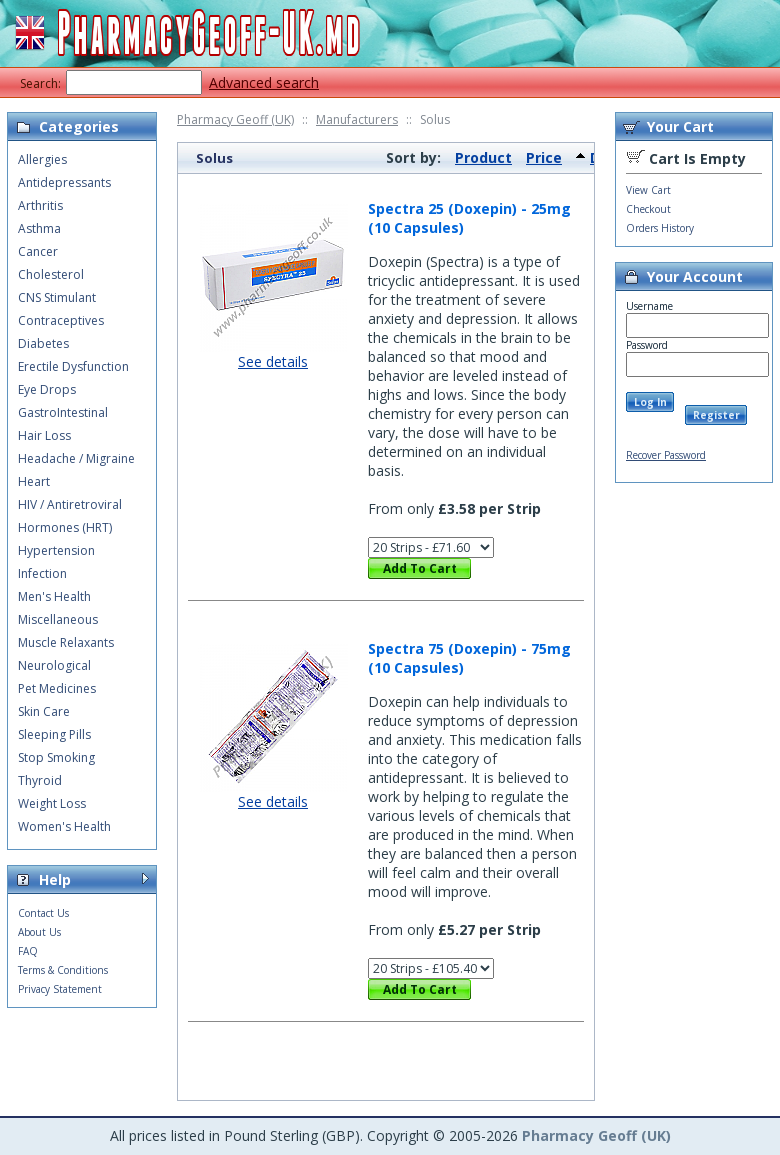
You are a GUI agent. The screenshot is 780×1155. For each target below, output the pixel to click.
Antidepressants (64, 182)
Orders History (660, 228)
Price (544, 157)
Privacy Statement (60, 989)
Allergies (42, 159)
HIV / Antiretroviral (70, 504)
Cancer (38, 251)
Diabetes (43, 343)
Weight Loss (52, 803)
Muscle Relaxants (66, 642)
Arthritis (40, 205)
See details (273, 361)
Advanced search (264, 82)
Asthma (39, 228)
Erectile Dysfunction (73, 366)
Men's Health (54, 596)
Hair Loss (44, 435)
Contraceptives (61, 320)
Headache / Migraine (76, 458)
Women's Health (64, 826)
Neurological (54, 665)
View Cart (648, 190)
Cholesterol (51, 274)
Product (483, 157)
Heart (34, 481)
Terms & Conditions (63, 970)
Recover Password (666, 455)
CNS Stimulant (57, 297)
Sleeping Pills (54, 734)
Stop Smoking (56, 757)
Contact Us (43, 913)
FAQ (28, 951)
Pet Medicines (57, 688)
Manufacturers (357, 119)
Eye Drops (47, 389)
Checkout (648, 209)
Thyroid (40, 780)
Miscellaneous (58, 619)
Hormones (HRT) (65, 527)
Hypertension (56, 550)
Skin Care (44, 711)
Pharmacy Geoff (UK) (235, 119)
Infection (42, 573)
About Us (39, 932)
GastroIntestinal (63, 412)
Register (716, 415)
